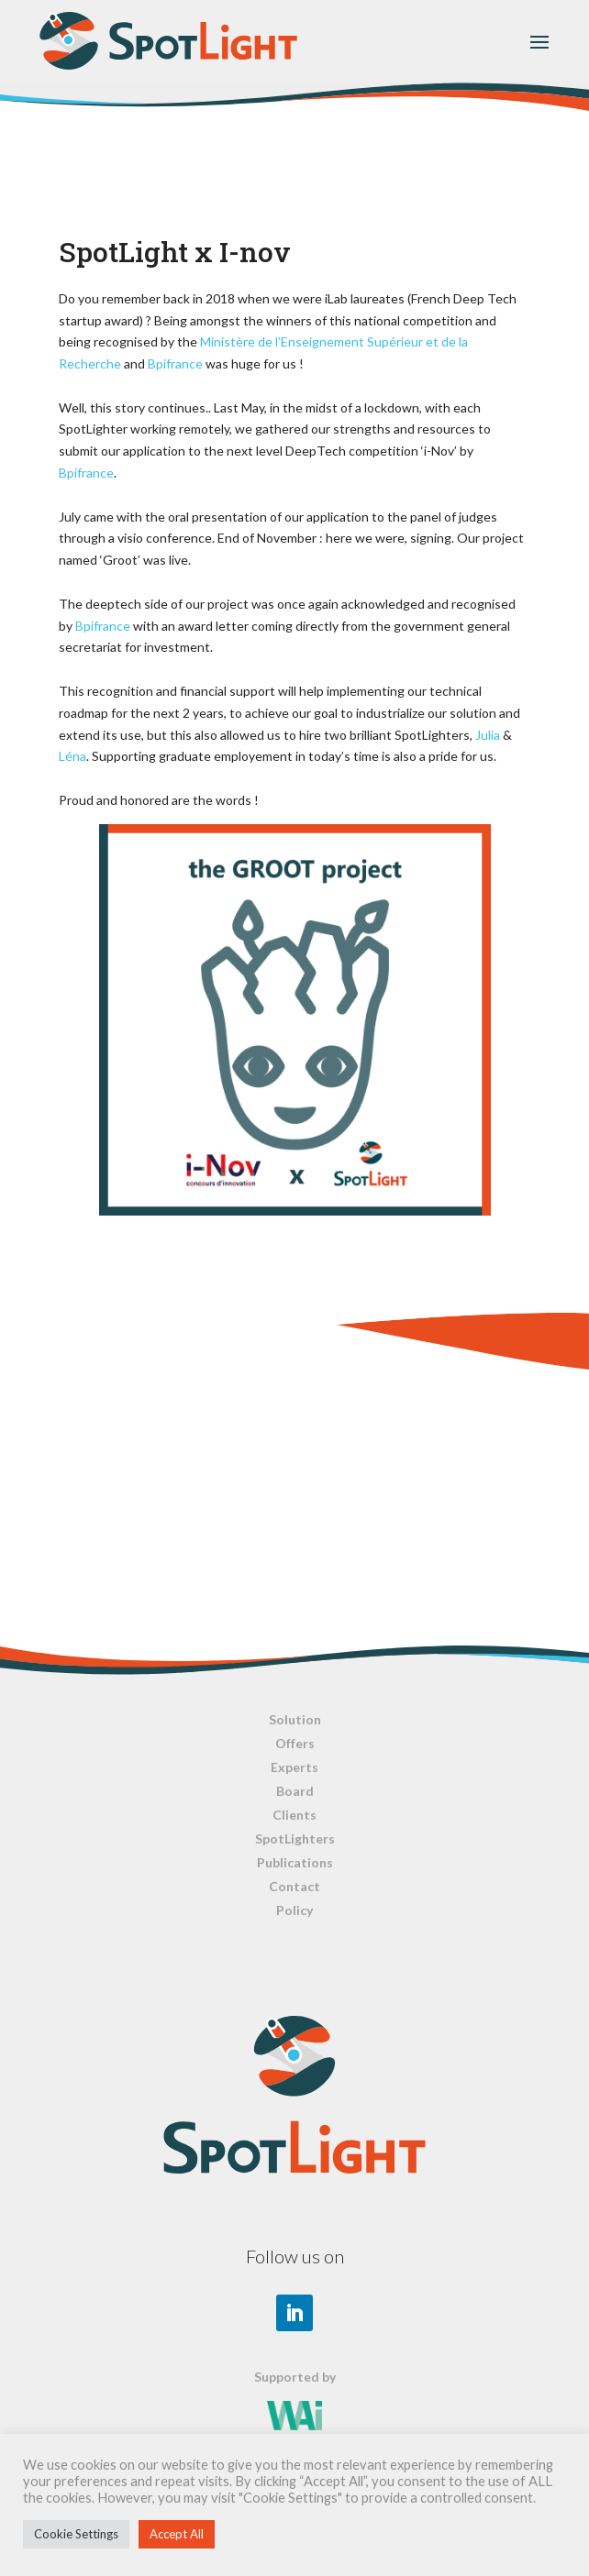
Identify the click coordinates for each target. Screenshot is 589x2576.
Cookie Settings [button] (76, 2533)
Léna (72, 756)
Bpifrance (175, 363)
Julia (487, 735)
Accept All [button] (177, 2533)
